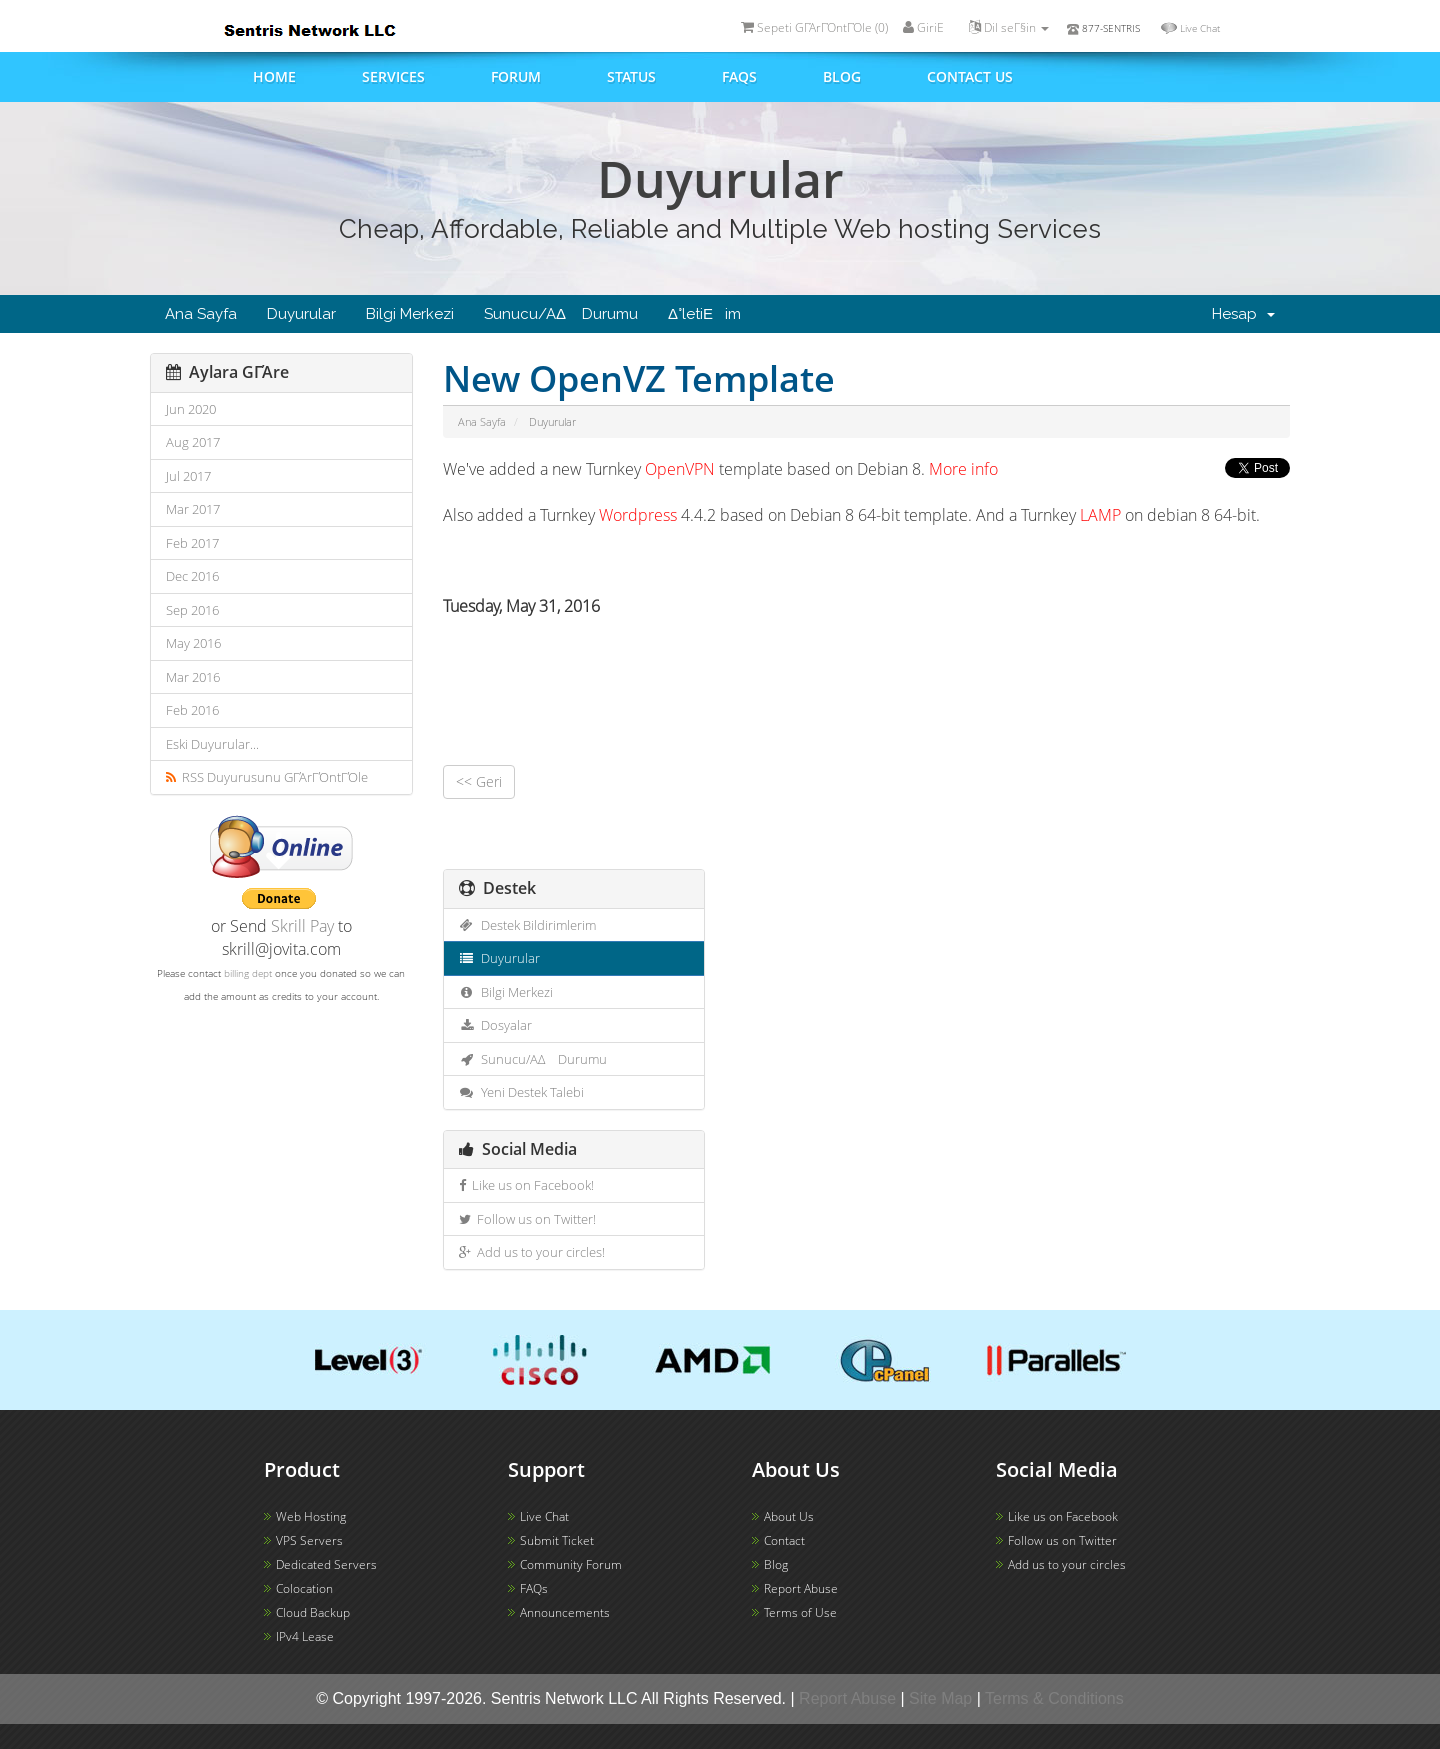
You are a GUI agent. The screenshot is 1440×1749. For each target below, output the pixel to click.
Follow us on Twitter (1062, 1540)
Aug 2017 (193, 442)
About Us (789, 1516)
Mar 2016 (193, 677)
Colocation (304, 1588)
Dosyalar (496, 1025)
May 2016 (193, 643)
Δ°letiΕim (704, 314)
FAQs (739, 76)
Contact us (970, 76)
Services (393, 76)
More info (963, 469)
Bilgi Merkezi (410, 314)
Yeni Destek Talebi (522, 1092)
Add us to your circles (1067, 1564)
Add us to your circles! (532, 1252)
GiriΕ (928, 27)
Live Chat (1200, 28)
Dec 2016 (192, 576)
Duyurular (301, 314)
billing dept (248, 973)
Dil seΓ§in (1009, 27)
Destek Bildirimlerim (528, 925)
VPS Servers (309, 1540)
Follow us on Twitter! (527, 1219)
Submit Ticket (557, 1540)
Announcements (565, 1612)
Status (631, 76)
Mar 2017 (193, 509)
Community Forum (571, 1564)
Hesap (1243, 314)
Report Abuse (801, 1588)
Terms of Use (800, 1612)
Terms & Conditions (1054, 1698)
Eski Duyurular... (212, 744)
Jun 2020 (191, 409)
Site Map (940, 1698)
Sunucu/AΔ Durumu (561, 314)
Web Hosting (311, 1516)
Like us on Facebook (1063, 1516)
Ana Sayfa (201, 314)
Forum (516, 76)
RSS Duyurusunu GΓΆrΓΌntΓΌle (267, 777)
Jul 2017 (188, 476)
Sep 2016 (192, 610)
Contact (784, 1540)
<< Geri (479, 781)
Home (274, 76)
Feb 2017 (192, 543)
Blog (842, 76)
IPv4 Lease (305, 1636)
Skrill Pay (302, 926)
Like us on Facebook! (526, 1185)
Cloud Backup (313, 1612)
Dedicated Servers (326, 1564)
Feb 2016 (192, 710)
